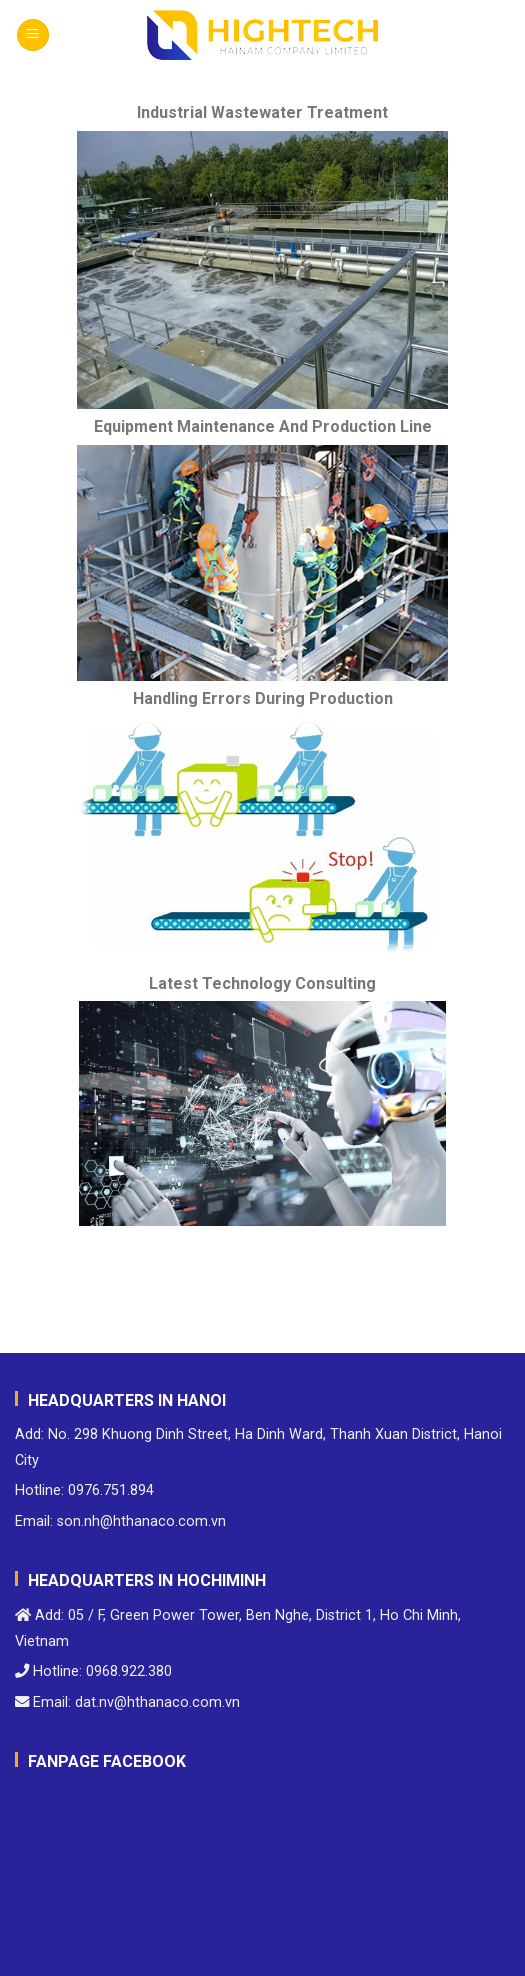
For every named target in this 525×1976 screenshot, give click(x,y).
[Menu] (33, 35)
